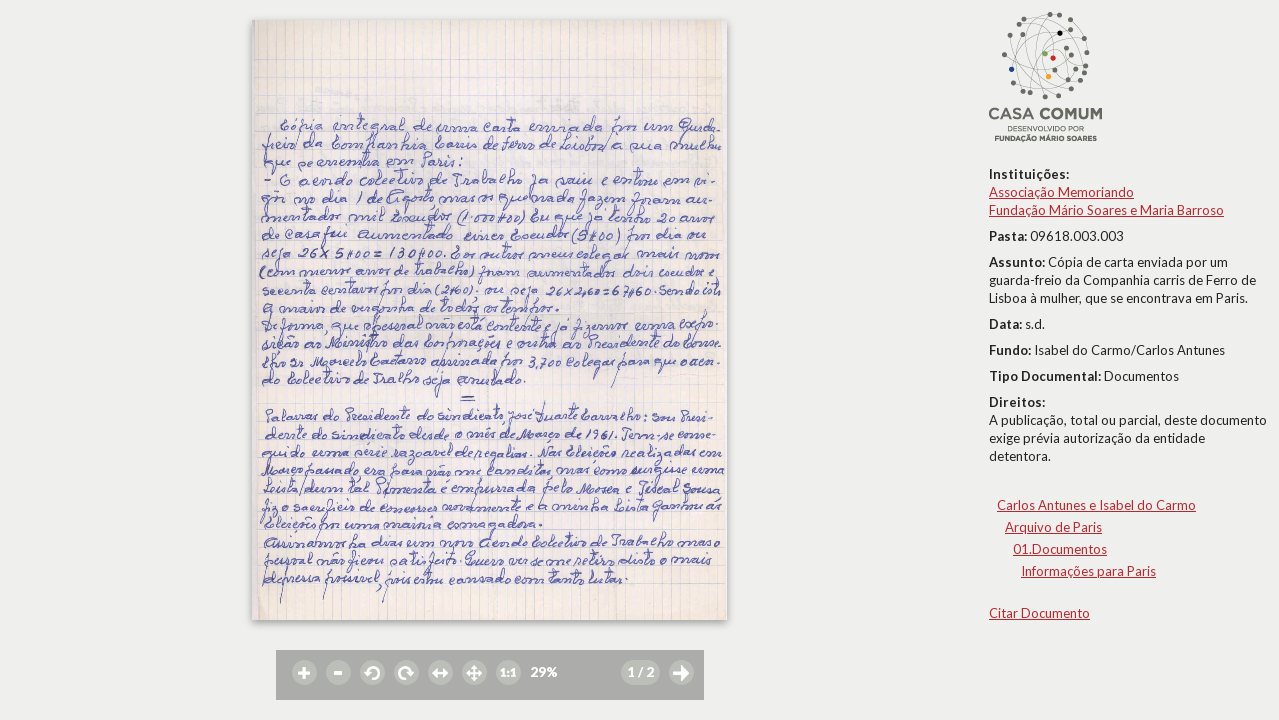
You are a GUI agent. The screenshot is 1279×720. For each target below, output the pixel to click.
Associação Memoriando (1061, 192)
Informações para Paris (1088, 571)
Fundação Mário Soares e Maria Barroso (1106, 210)
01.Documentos (1060, 549)
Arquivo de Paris (1053, 527)
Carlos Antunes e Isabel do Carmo (1096, 505)
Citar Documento (1039, 613)
